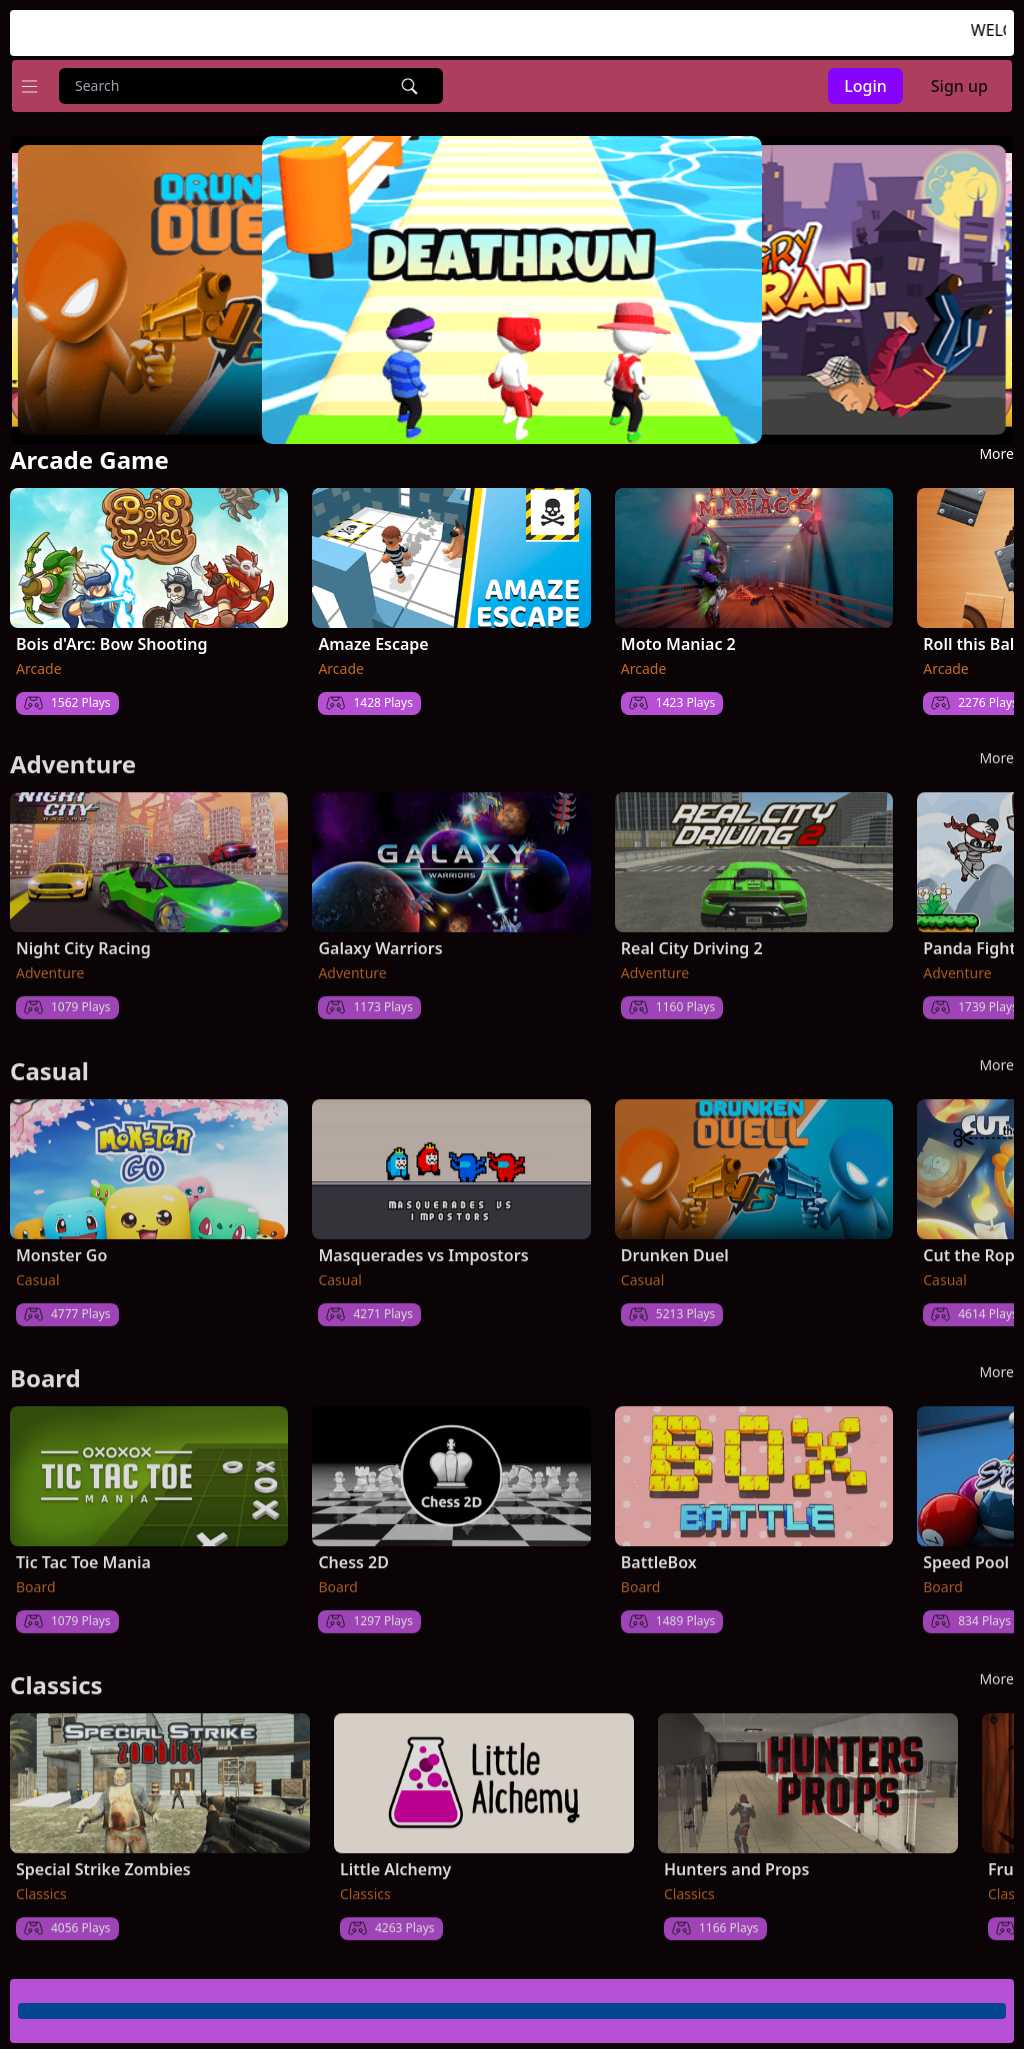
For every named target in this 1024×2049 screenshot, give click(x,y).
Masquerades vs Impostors (423, 1246)
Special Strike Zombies (103, 1860)
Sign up (959, 86)
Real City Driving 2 (692, 939)
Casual (38, 1270)
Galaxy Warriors (380, 939)
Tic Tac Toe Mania (83, 1553)
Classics (41, 1884)
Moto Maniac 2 (678, 643)
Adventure (50, 963)
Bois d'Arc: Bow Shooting (111, 643)
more (996, 452)
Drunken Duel (675, 1246)
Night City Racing (83, 939)
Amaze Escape (373, 643)
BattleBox (659, 1553)
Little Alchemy (395, 1860)
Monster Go (61, 1246)
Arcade (39, 667)
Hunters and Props (736, 1860)
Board (36, 1577)
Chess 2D (353, 1553)
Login (865, 86)
